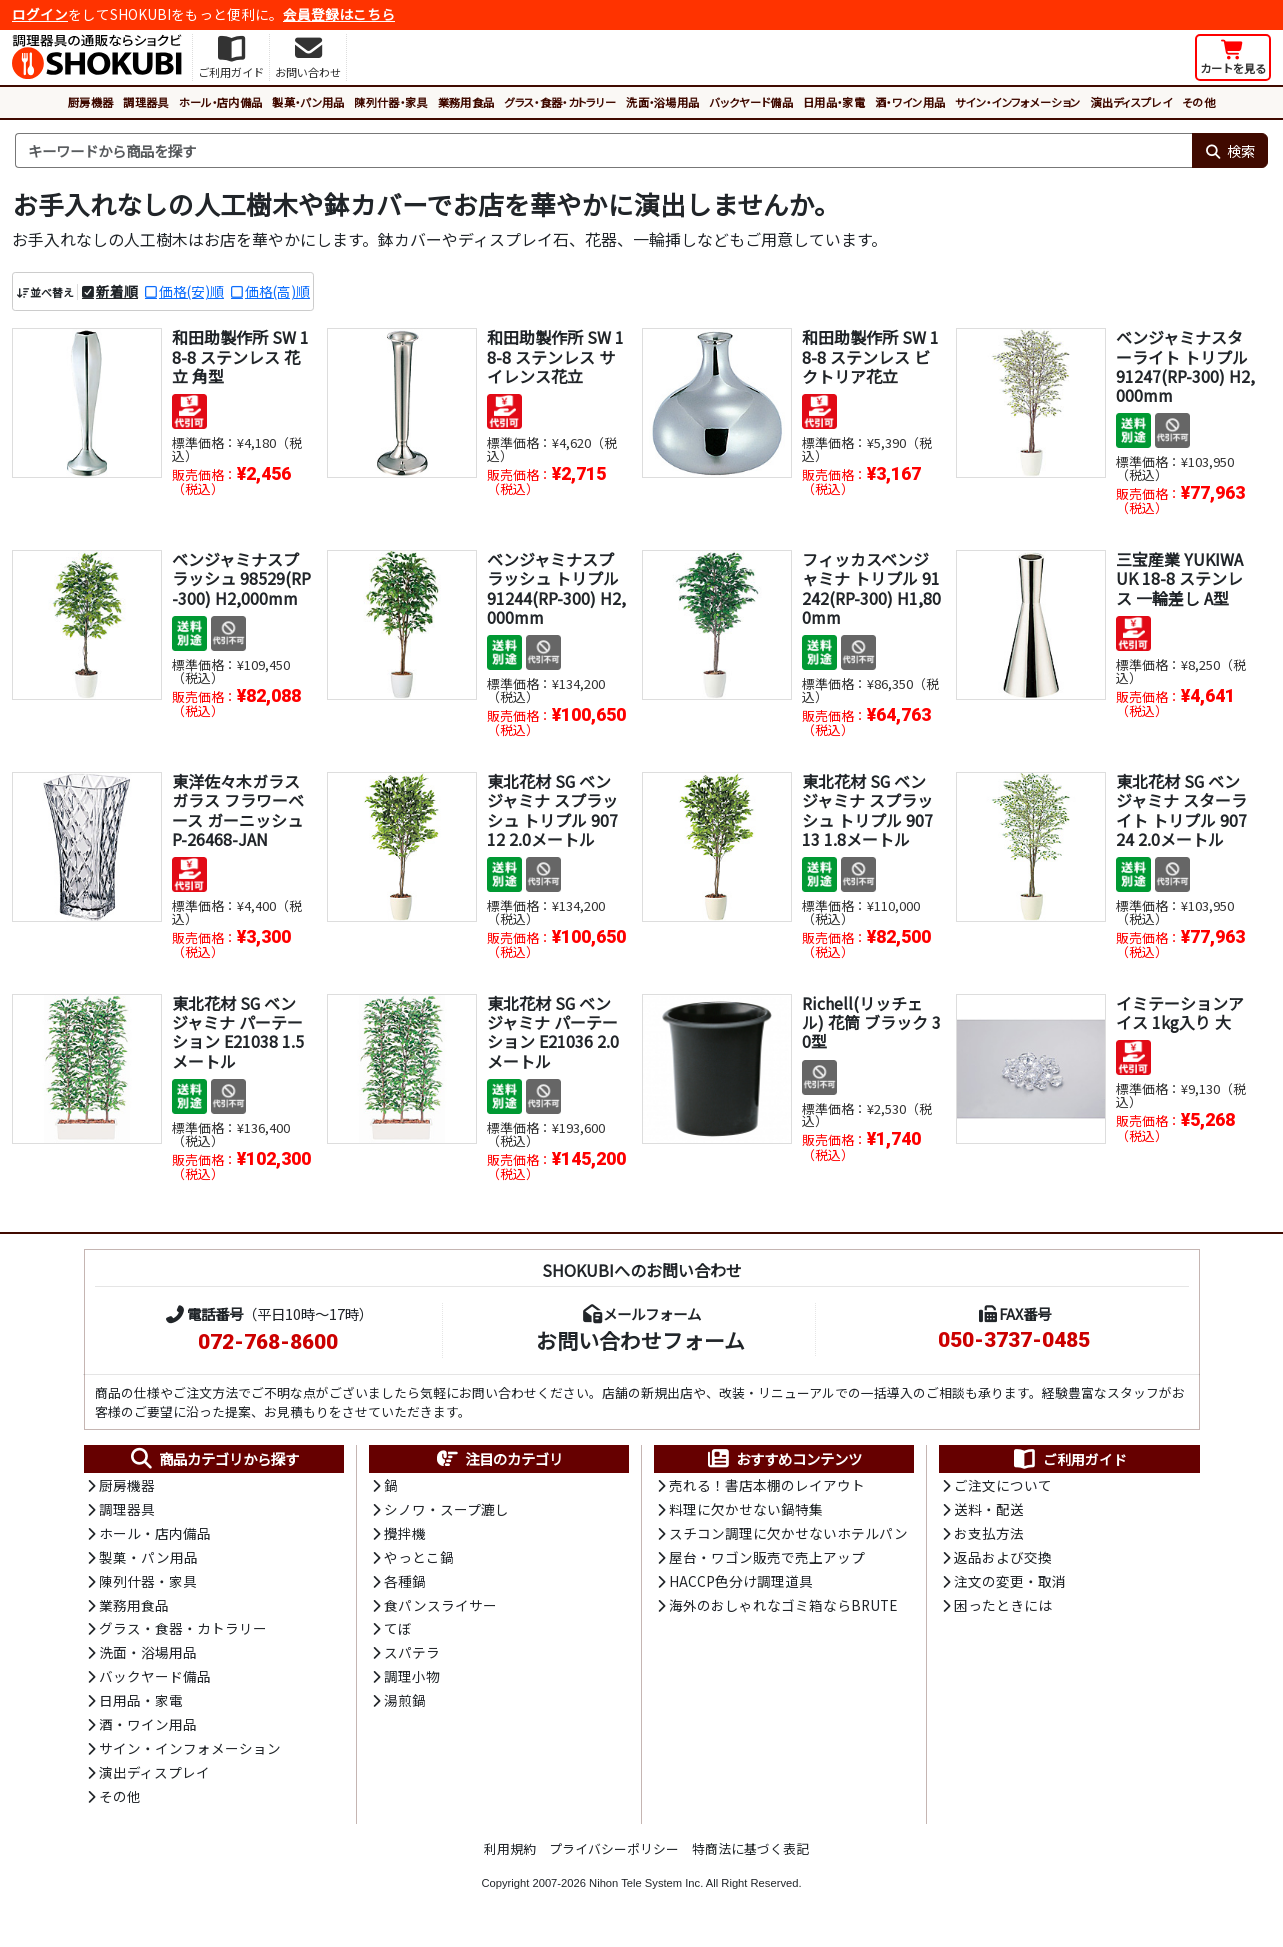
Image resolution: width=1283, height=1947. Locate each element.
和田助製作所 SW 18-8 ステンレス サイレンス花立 (555, 357)
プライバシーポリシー (614, 1855)
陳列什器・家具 (390, 102)
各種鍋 (405, 1584)
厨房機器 (90, 102)
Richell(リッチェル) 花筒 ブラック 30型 (871, 1023)
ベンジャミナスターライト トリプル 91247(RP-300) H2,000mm (1185, 367)
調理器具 (145, 102)
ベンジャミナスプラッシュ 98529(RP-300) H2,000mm (241, 579)
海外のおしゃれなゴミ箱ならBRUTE (783, 1609)
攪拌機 (405, 1536)
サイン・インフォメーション (1017, 102)
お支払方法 (989, 1536)
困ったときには (1003, 1609)
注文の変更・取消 (1010, 1584)
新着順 (117, 291)
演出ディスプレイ (1131, 102)
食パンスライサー (440, 1609)
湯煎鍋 (405, 1706)
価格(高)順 (277, 291)
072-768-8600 (268, 1343)
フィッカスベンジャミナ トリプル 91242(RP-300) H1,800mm (871, 589)
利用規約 (510, 1855)
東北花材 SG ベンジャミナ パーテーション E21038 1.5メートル (238, 1033)
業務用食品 (466, 102)
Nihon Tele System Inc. (646, 1890)
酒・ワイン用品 (910, 102)
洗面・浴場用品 (662, 102)
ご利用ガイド (1069, 1460)
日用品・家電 (834, 102)
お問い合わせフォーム (640, 1341)
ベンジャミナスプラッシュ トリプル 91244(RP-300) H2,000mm (556, 589)
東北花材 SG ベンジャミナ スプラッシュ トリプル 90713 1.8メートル (867, 811)
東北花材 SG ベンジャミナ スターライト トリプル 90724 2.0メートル (1181, 811)
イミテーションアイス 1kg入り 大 (1180, 1013)
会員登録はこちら (339, 14)
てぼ (398, 1633)
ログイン (40, 14)
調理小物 (412, 1682)
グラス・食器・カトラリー (560, 102)
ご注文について (1003, 1487)
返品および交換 (1003, 1560)
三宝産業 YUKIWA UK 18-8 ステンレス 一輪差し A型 (1179, 579)
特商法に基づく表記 (750, 1855)
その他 (1198, 102)
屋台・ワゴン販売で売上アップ (767, 1560)
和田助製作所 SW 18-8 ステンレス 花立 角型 (240, 357)
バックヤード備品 (751, 102)
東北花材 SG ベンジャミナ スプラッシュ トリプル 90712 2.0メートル (552, 811)
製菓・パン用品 (308, 102)
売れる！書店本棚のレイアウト (767, 1487)
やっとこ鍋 (419, 1560)
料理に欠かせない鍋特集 (746, 1511)
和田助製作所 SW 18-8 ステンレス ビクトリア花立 (870, 357)
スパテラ (412, 1657)
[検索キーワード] (603, 151)
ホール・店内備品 (221, 102)
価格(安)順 (191, 291)
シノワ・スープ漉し (446, 1511)
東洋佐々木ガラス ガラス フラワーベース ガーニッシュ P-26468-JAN (238, 811)
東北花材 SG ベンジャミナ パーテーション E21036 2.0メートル (553, 1033)
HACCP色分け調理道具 (741, 1584)
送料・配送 (989, 1511)
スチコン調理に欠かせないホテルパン (788, 1536)
